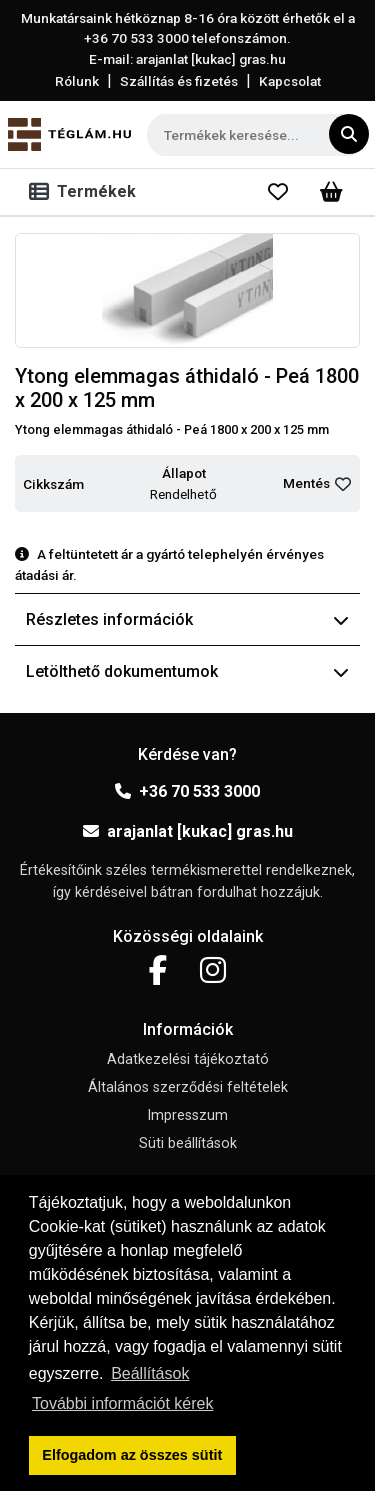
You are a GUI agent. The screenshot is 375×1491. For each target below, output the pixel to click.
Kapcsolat (290, 81)
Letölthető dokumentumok (187, 671)
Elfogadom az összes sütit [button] (132, 1455)
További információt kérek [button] (122, 1403)
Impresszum (187, 1115)
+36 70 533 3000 (187, 791)
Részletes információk (187, 619)
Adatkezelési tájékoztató (188, 1059)
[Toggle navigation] (86, 192)
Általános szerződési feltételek (188, 1087)
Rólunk (77, 81)
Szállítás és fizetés (179, 81)
